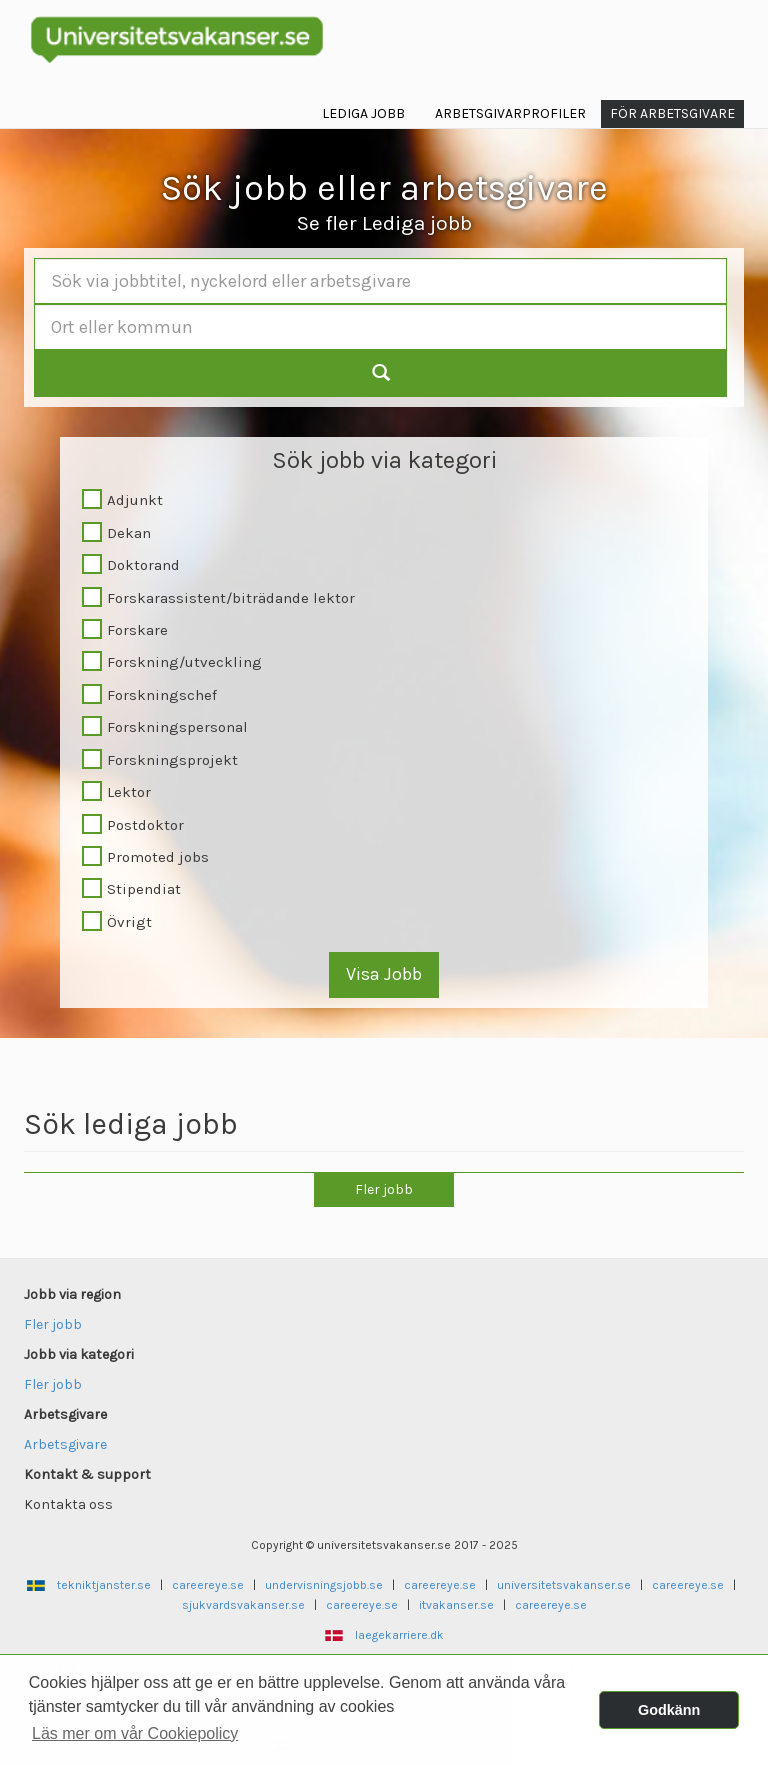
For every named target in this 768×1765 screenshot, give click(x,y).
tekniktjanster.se (104, 1585)
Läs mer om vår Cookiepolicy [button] (135, 1733)
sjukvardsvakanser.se (243, 1605)
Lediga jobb (363, 113)
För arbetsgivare (672, 113)
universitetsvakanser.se (564, 1585)
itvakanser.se (456, 1605)
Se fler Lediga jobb (384, 223)
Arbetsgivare (65, 1444)
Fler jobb (384, 1189)
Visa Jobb (384, 974)
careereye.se (208, 1585)
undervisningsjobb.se (324, 1585)
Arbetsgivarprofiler (510, 113)
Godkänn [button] (669, 1710)
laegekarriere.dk (399, 1635)
